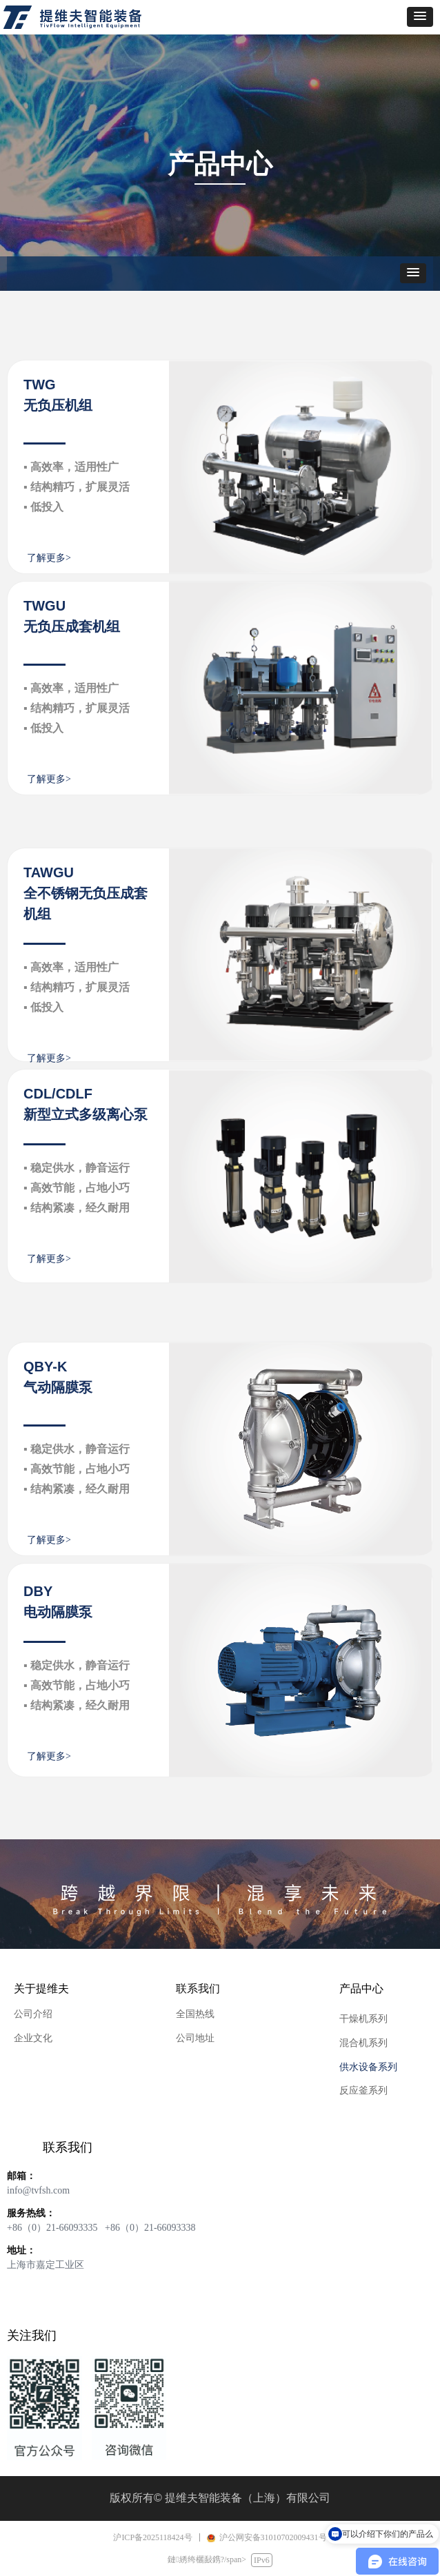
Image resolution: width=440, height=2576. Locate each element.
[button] (420, 17)
